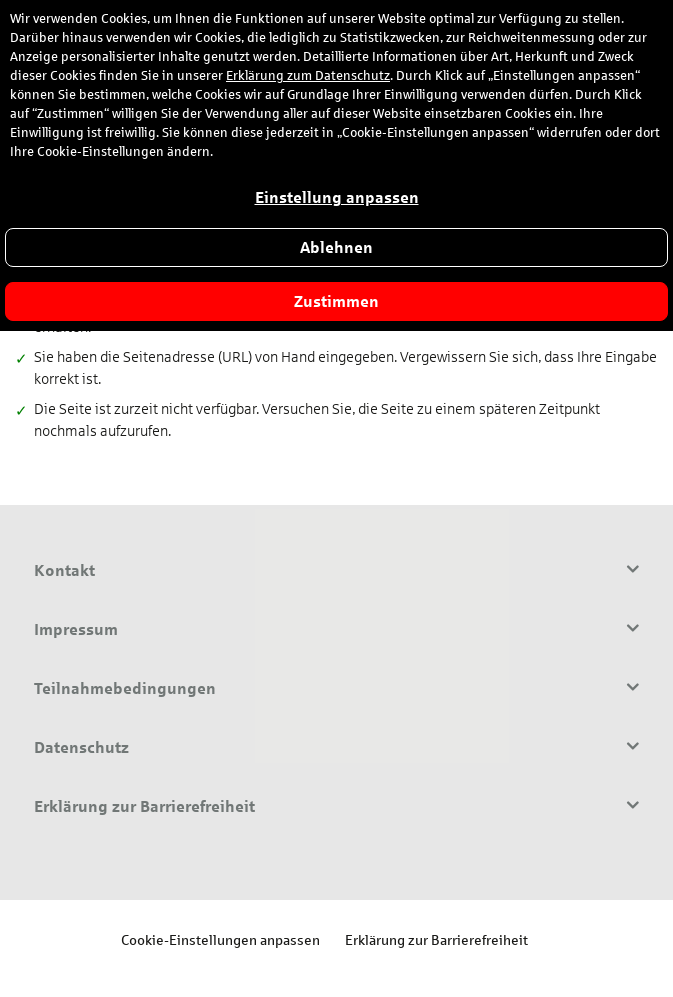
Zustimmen (336, 301)
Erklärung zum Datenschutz (308, 76)
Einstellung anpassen (337, 197)
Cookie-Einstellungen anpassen (220, 939)
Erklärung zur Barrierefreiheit (436, 939)
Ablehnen (336, 247)
